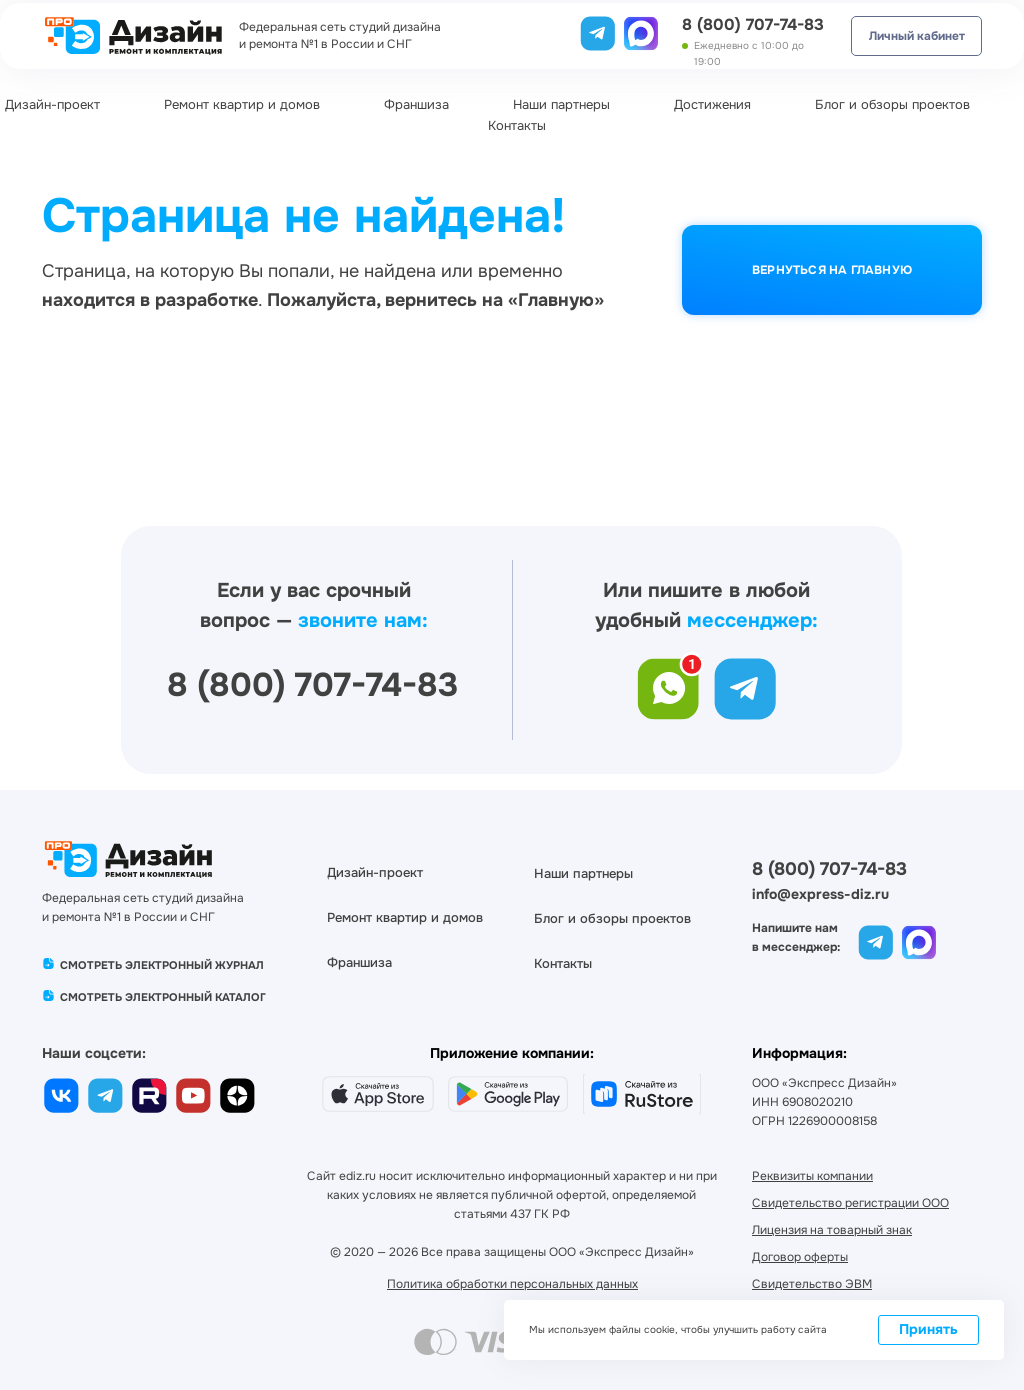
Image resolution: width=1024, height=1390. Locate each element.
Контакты (517, 125)
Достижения (712, 104)
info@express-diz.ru (820, 894)
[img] (641, 31)
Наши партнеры (561, 104)
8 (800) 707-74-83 (753, 24)
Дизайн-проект (52, 104)
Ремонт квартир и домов (242, 104)
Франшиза (416, 104)
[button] (812, 1284)
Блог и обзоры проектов (892, 104)
